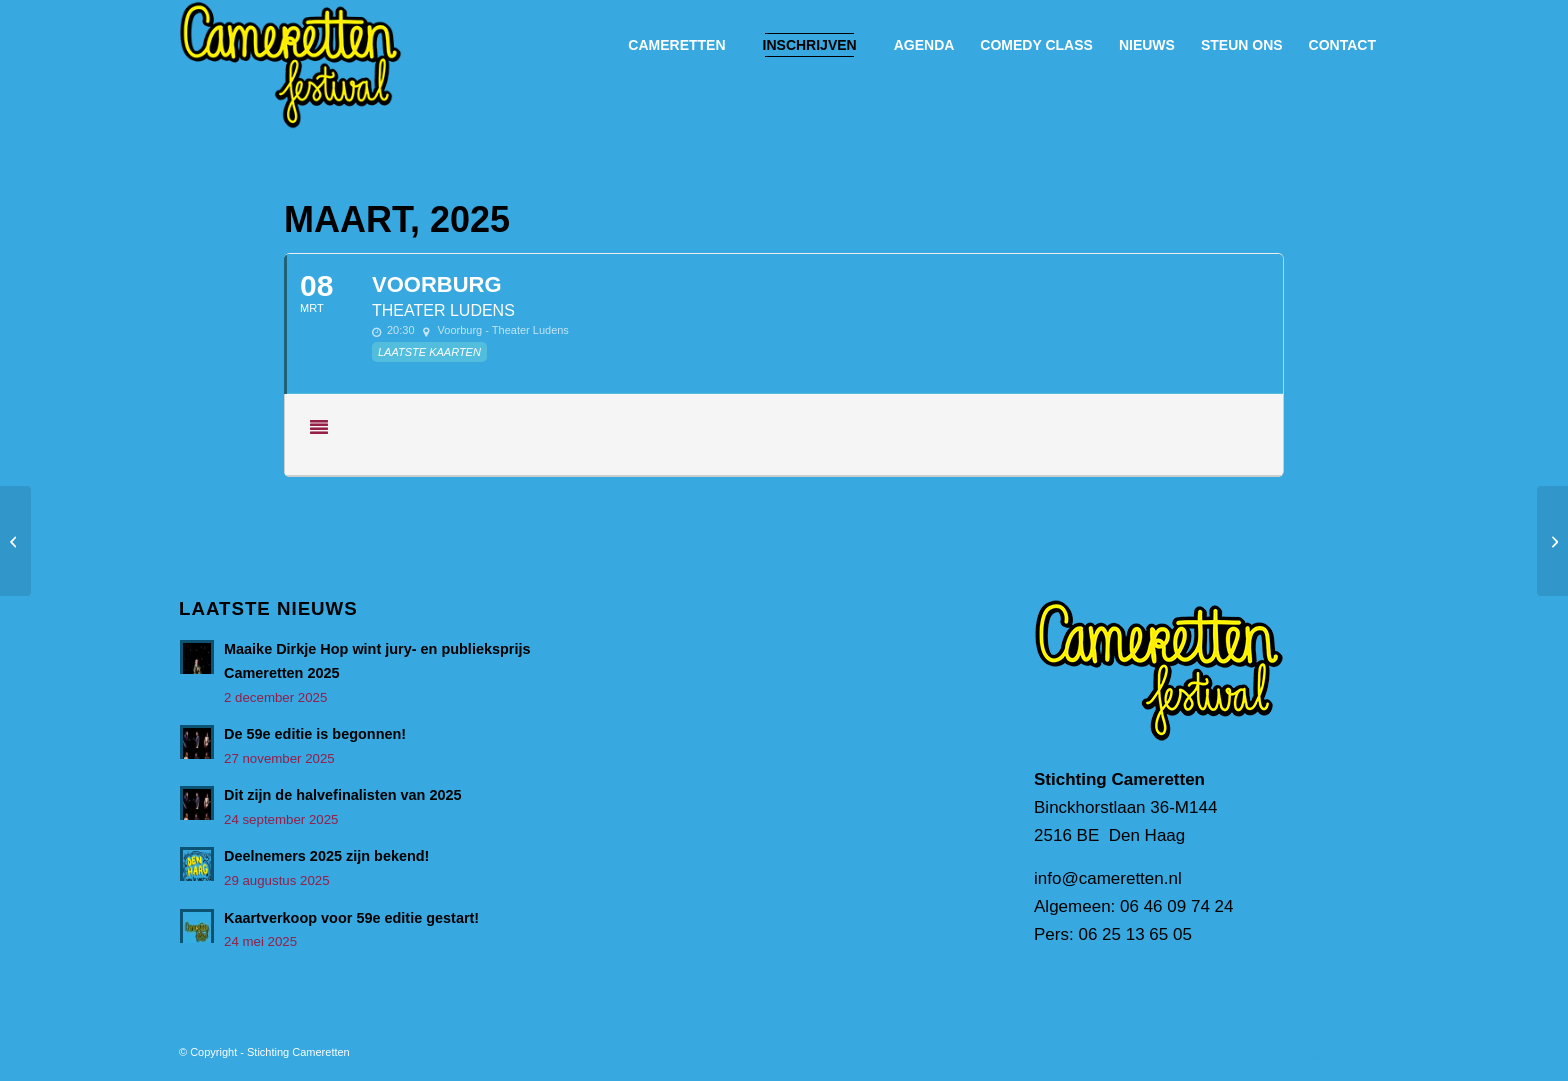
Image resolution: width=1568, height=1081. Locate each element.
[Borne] (1552, 541)
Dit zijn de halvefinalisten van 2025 (343, 795)
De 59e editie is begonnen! (315, 734)
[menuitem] (676, 45)
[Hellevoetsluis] (15, 541)
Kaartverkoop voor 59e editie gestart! (351, 918)
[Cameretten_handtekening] (290, 65)
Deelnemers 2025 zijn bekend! (326, 856)
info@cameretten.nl (1108, 878)
